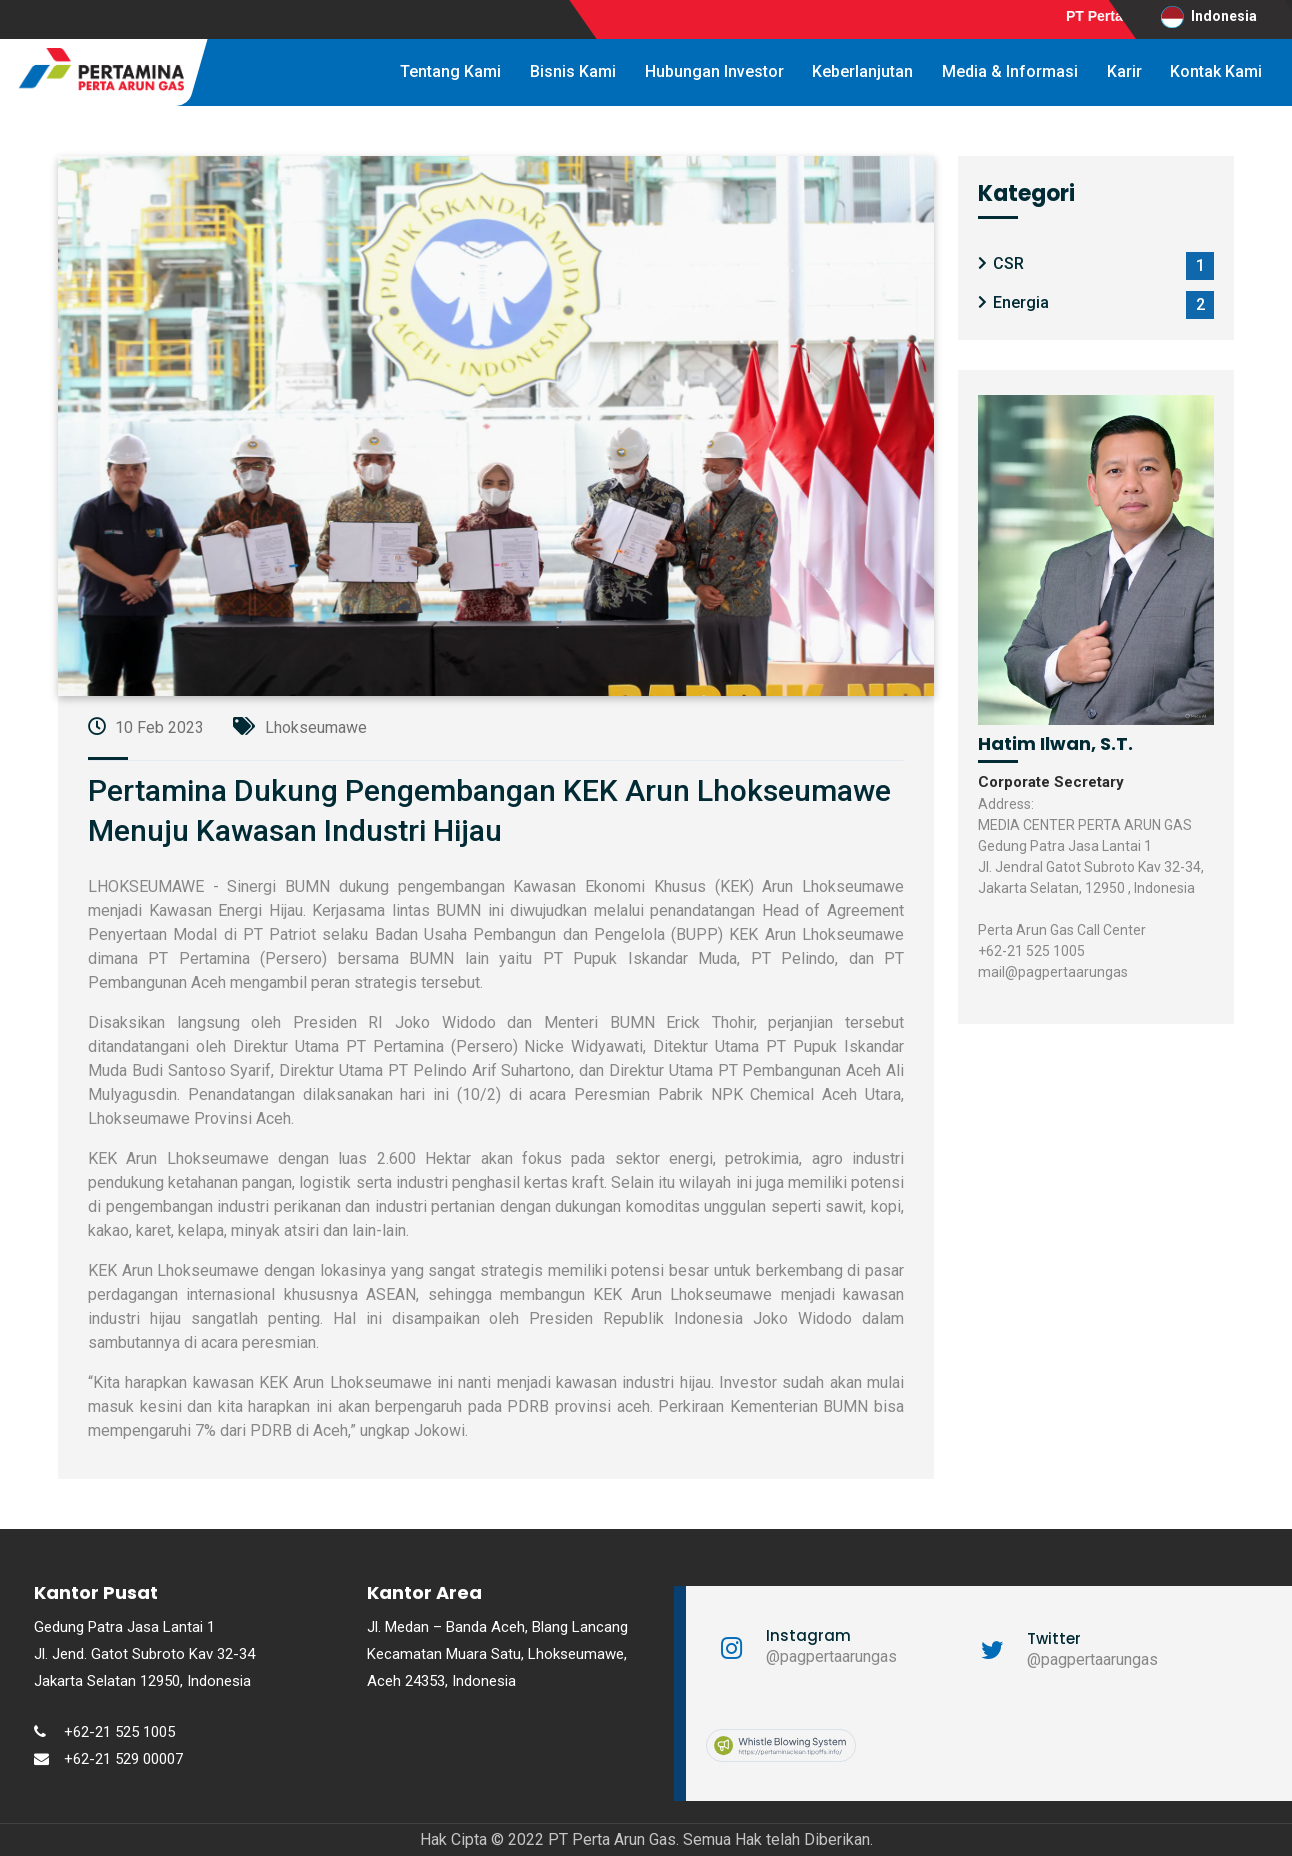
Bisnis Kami (573, 71)
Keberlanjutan (862, 71)
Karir (1124, 71)
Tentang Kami (450, 71)
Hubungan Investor (714, 71)
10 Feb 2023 (146, 727)
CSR (1008, 263)
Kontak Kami (1216, 71)
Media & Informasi (1010, 71)
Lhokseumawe (300, 727)
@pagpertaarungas (831, 1656)
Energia (1021, 302)
